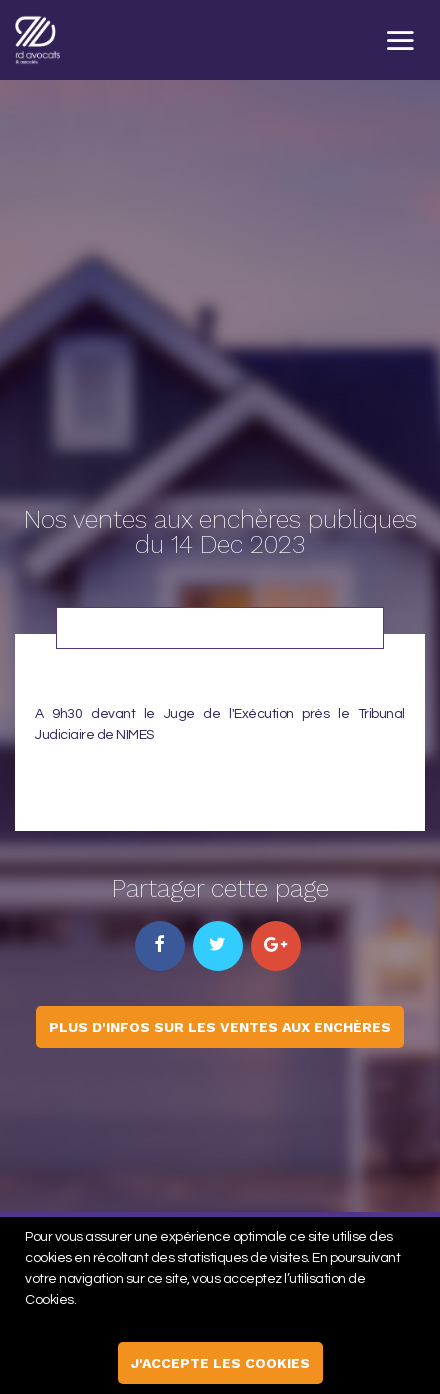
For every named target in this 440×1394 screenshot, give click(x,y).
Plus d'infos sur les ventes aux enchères (220, 1027)
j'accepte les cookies (220, 1363)
